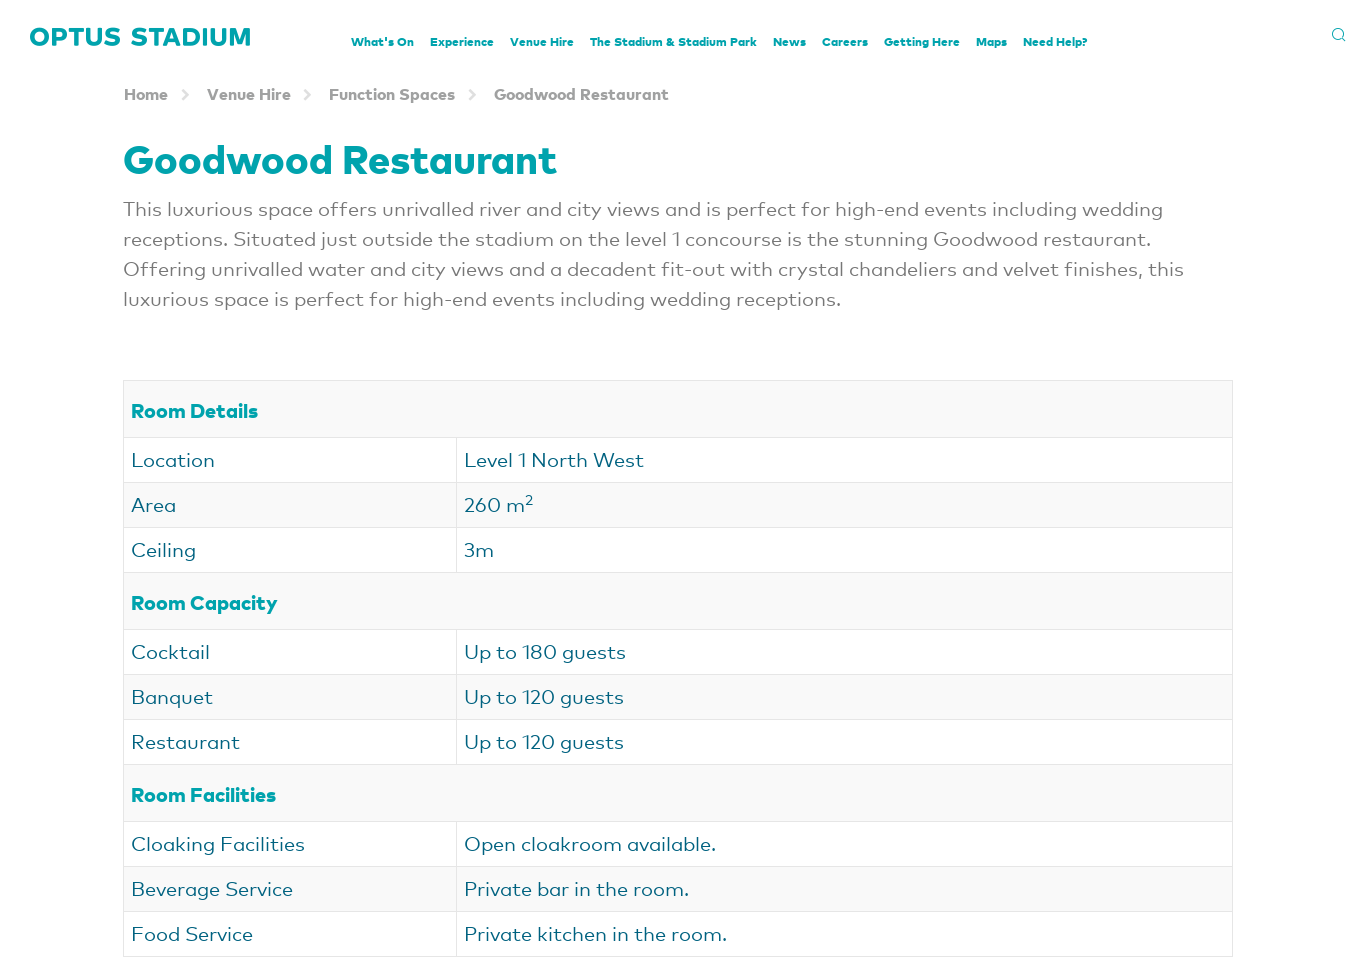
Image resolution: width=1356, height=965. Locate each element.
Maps (991, 41)
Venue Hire (542, 41)
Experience (462, 41)
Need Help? (1055, 41)
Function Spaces (392, 93)
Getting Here (922, 41)
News (789, 41)
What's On (382, 41)
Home (146, 93)
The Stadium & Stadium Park (673, 41)
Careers (845, 41)
